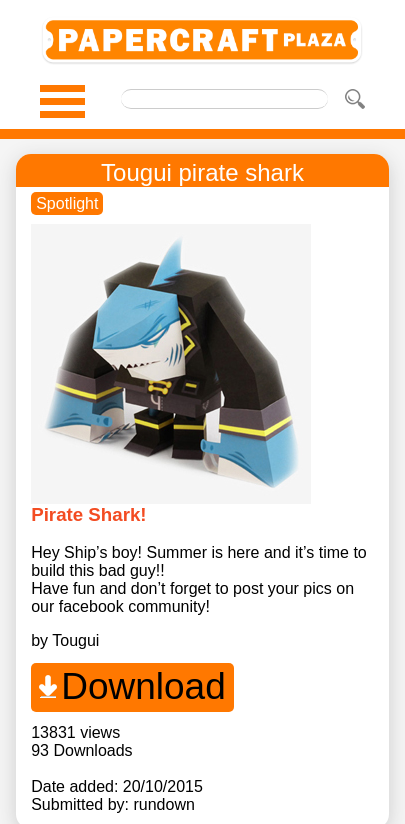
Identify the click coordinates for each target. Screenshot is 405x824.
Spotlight (67, 203)
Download (143, 686)
